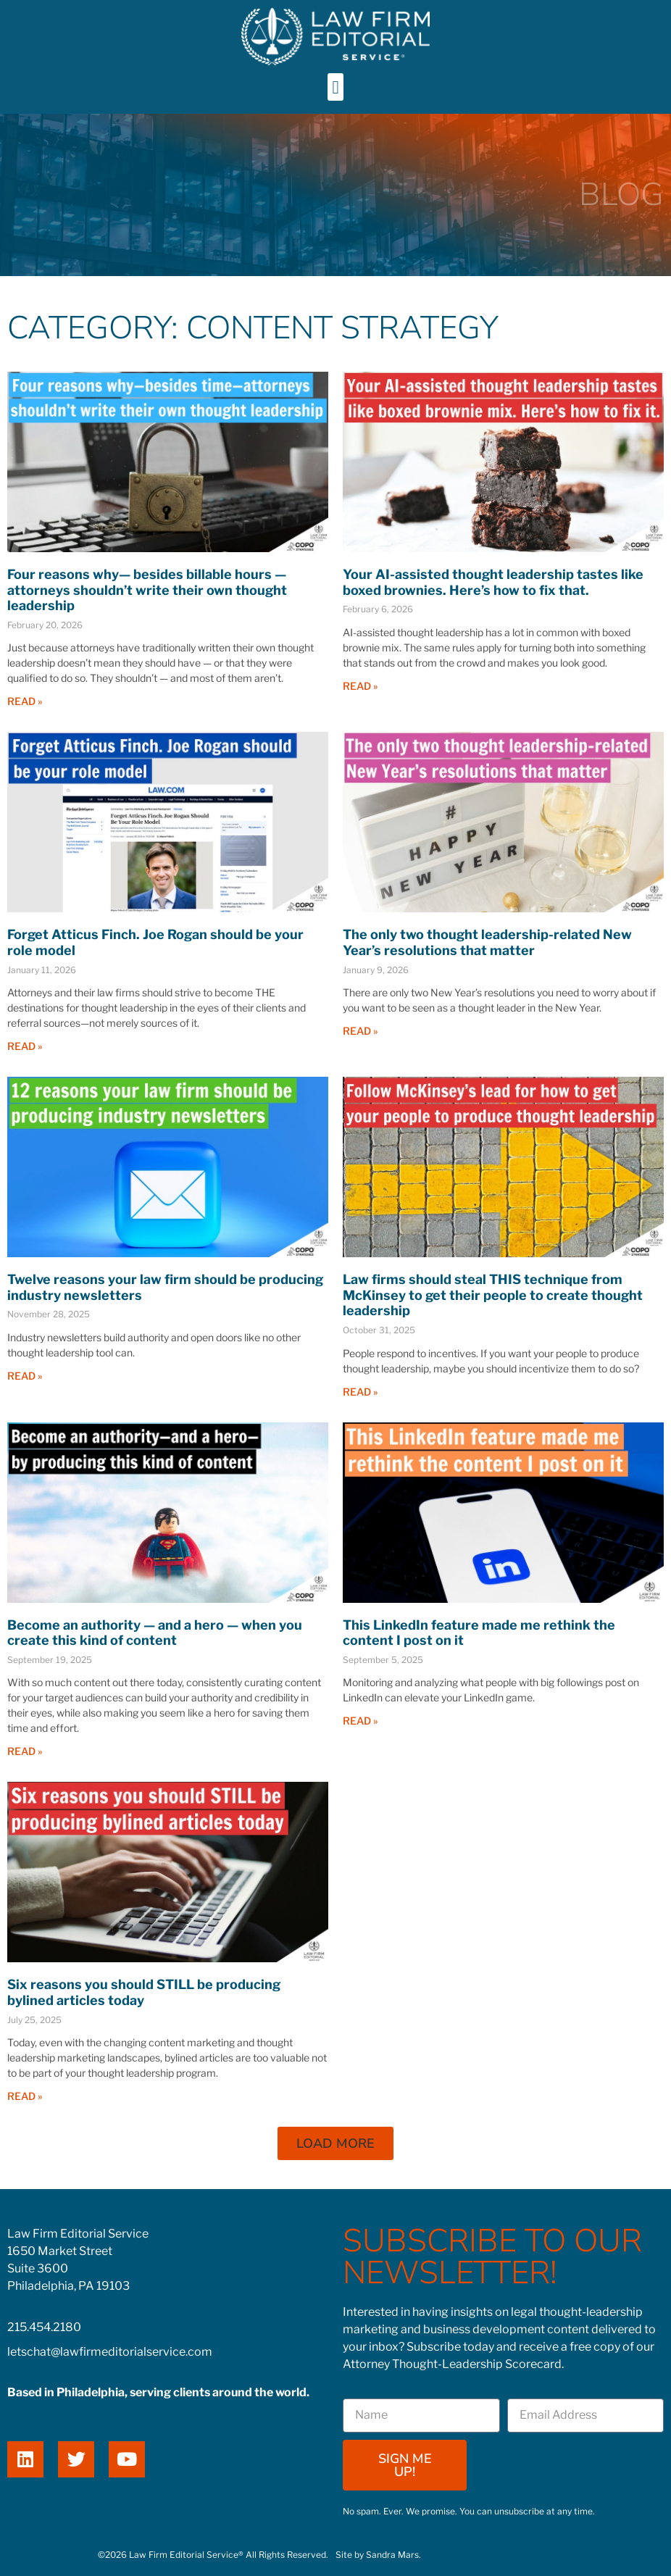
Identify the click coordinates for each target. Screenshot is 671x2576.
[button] (335, 87)
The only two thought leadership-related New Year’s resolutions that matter (487, 942)
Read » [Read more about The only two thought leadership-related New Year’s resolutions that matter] (360, 1031)
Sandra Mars (392, 2554)
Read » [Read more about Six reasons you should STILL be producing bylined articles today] (24, 2096)
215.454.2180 (44, 2327)
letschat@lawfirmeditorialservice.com (109, 2352)
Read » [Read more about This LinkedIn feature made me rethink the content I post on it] (360, 1720)
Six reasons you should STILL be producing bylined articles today (143, 1992)
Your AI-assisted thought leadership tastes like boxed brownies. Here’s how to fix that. (493, 582)
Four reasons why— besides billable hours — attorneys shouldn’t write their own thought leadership (147, 590)
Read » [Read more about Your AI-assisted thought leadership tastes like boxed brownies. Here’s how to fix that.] (360, 686)
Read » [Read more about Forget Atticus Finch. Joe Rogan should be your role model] (24, 1046)
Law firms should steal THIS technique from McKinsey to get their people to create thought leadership (493, 1295)
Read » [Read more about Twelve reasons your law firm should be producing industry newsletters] (24, 1376)
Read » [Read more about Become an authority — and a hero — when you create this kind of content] (24, 1751)
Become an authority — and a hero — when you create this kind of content (154, 1632)
